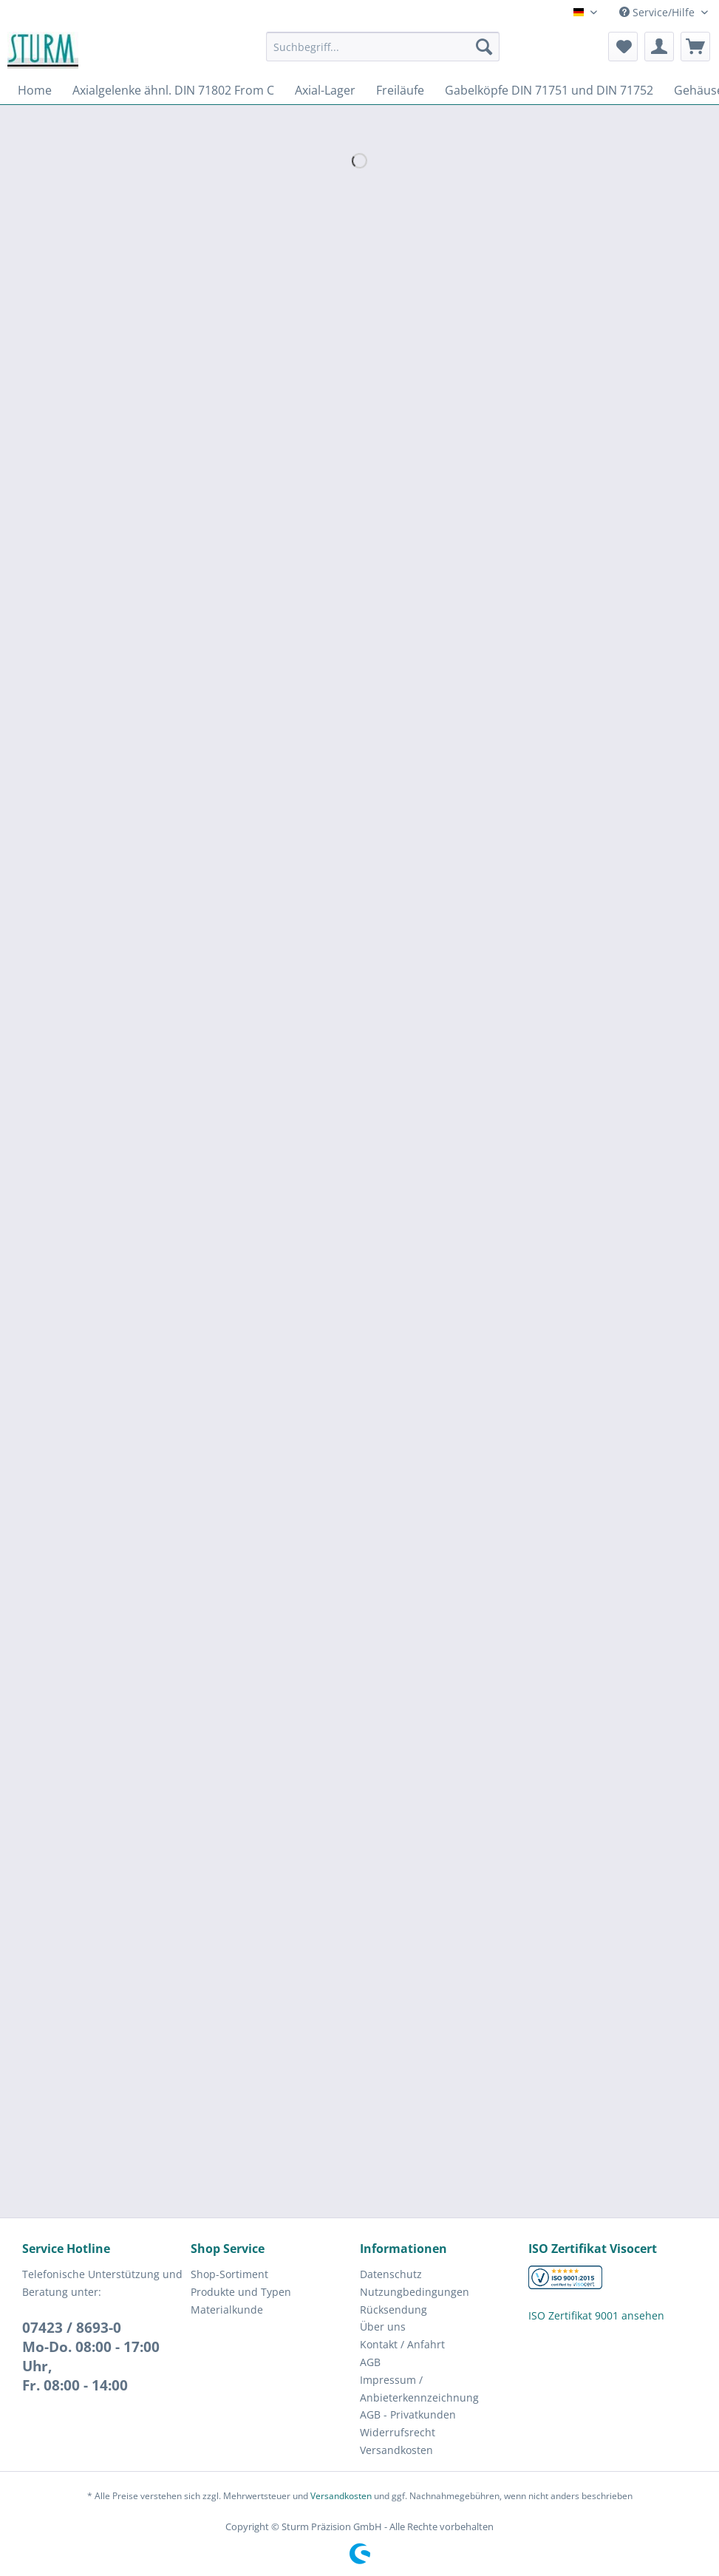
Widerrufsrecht (397, 2432)
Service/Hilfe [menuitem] (658, 12)
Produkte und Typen (241, 2292)
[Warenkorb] (695, 46)
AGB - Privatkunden (408, 2414)
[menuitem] (383, 53)
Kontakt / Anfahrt (402, 2344)
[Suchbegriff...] (383, 46)
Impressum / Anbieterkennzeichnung (419, 2389)
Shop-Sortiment (229, 2274)
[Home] (34, 90)
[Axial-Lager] (325, 90)
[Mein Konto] (659, 46)
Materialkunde (227, 2310)
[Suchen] (484, 46)
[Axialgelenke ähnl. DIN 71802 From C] (173, 90)
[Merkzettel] (623, 46)
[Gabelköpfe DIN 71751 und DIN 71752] (549, 90)
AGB (370, 2362)
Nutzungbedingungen (414, 2292)
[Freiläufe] (400, 90)
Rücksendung (393, 2310)
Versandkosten (396, 2450)
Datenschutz (391, 2274)
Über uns (383, 2327)
